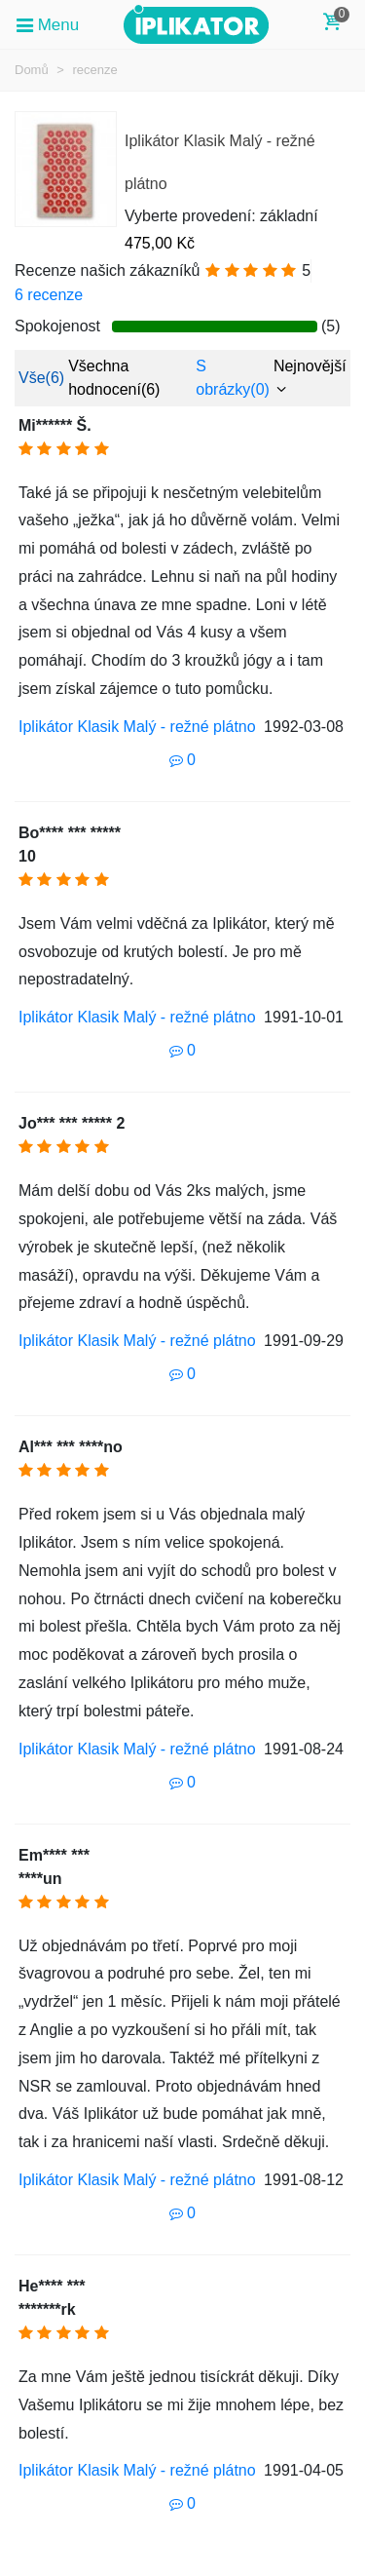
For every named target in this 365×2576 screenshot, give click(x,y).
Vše (41, 377)
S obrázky (233, 378)
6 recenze (49, 295)
